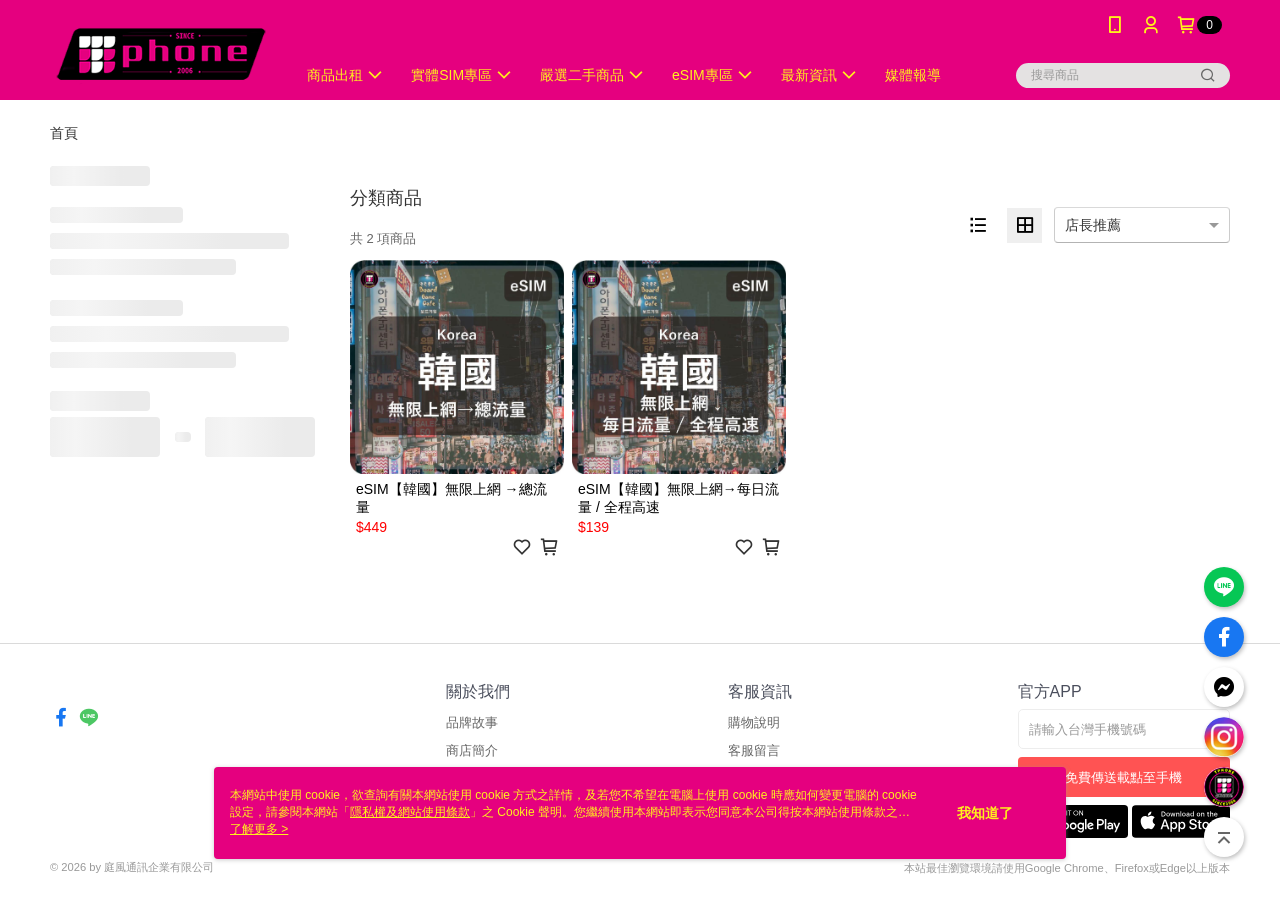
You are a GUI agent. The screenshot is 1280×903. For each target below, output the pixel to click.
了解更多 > (259, 829)
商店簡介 (472, 750)
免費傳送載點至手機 (1123, 777)
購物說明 (754, 722)
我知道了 (985, 813)
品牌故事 (472, 722)
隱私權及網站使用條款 (410, 812)
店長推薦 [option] (1093, 225)
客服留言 (754, 750)
